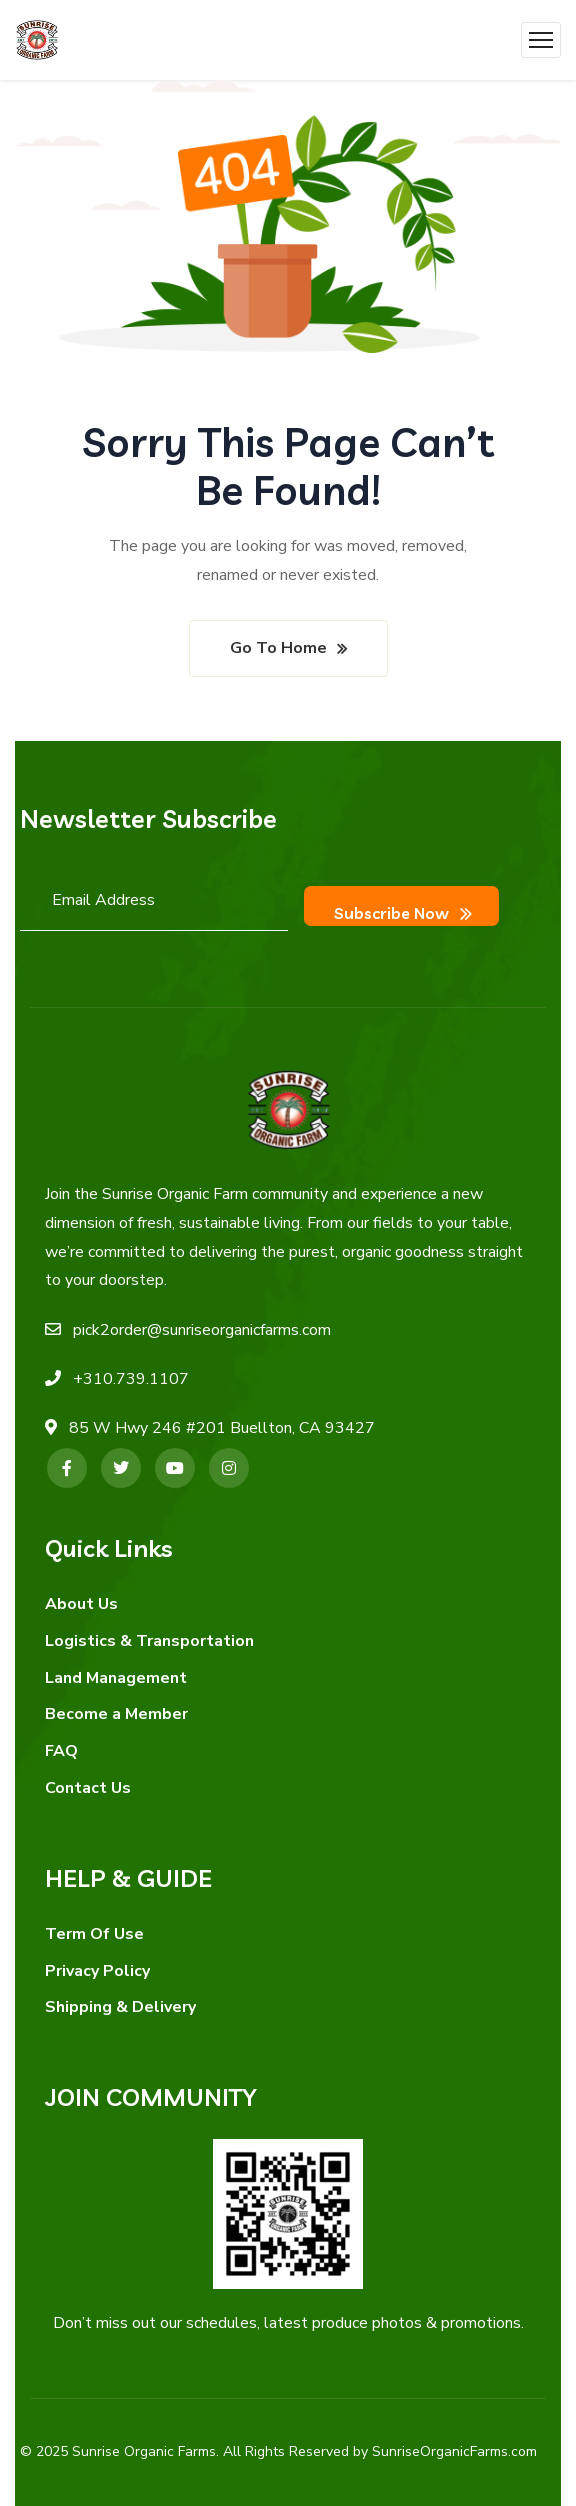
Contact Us (88, 1780)
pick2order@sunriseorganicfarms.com (202, 1322)
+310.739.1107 (131, 1371)
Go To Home (278, 648)
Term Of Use (94, 1926)
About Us (81, 1596)
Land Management (116, 1669)
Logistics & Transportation (149, 1633)
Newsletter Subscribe (148, 818)
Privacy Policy (97, 1962)
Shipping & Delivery (120, 1999)
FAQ (61, 1743)
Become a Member (116, 1706)
